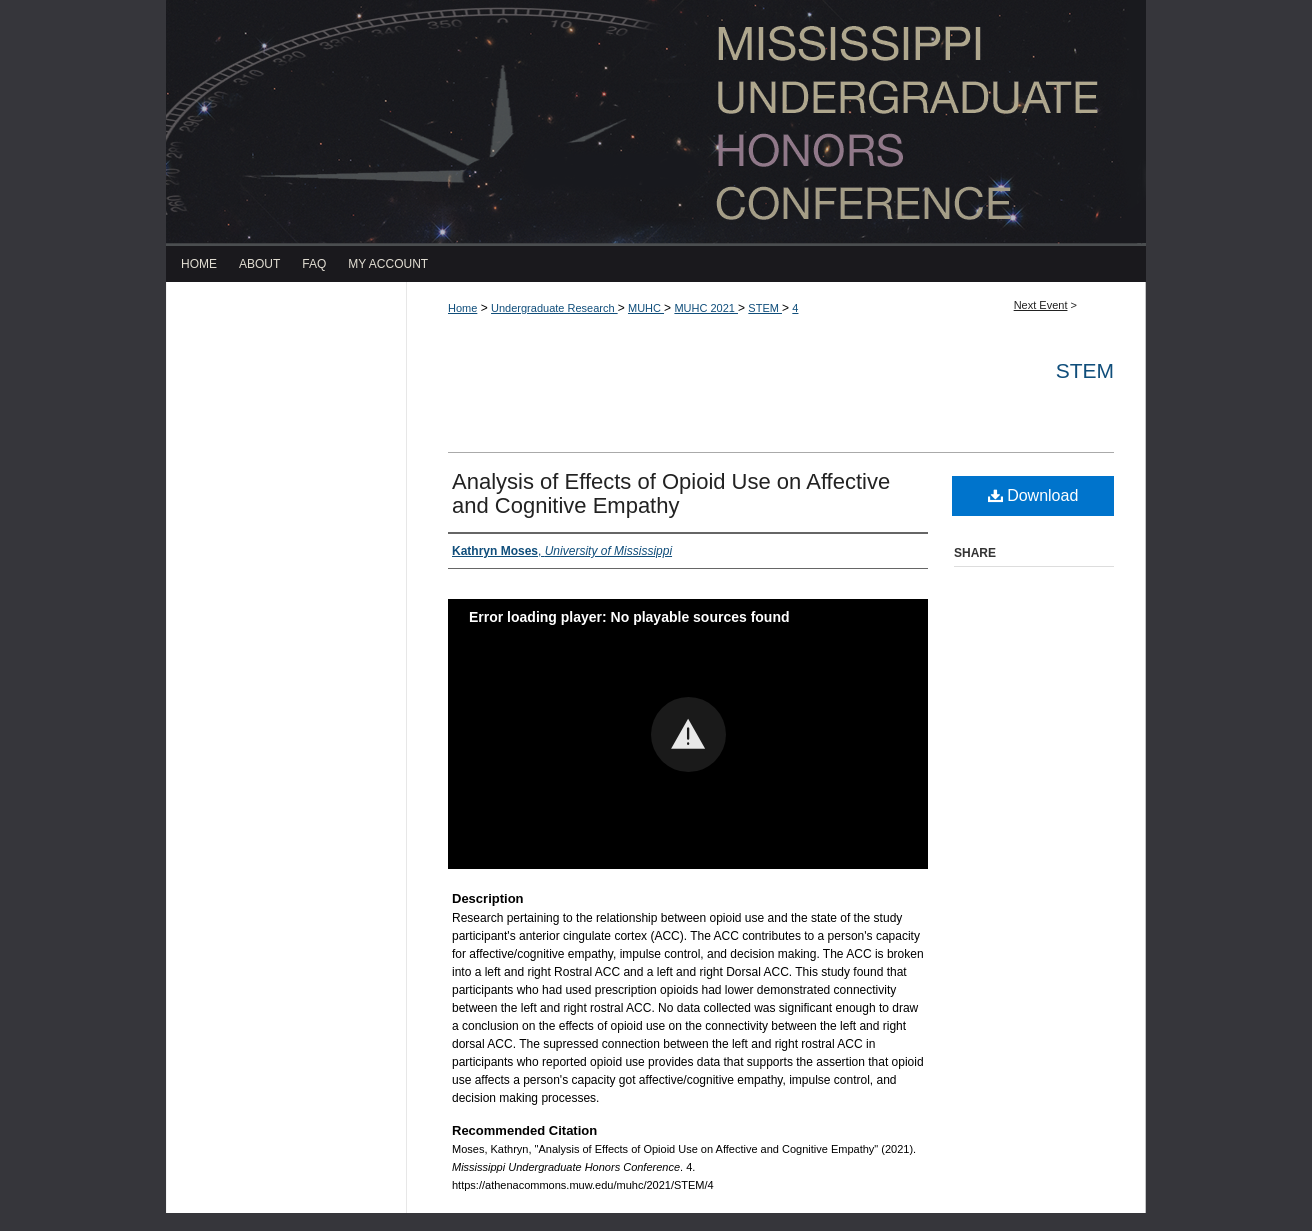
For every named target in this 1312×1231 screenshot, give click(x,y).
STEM (765, 308)
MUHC (646, 308)
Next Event (1041, 305)
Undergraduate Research (554, 308)
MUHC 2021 (706, 308)
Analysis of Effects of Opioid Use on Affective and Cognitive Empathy (671, 493)
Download (1033, 495)
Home (462, 308)
